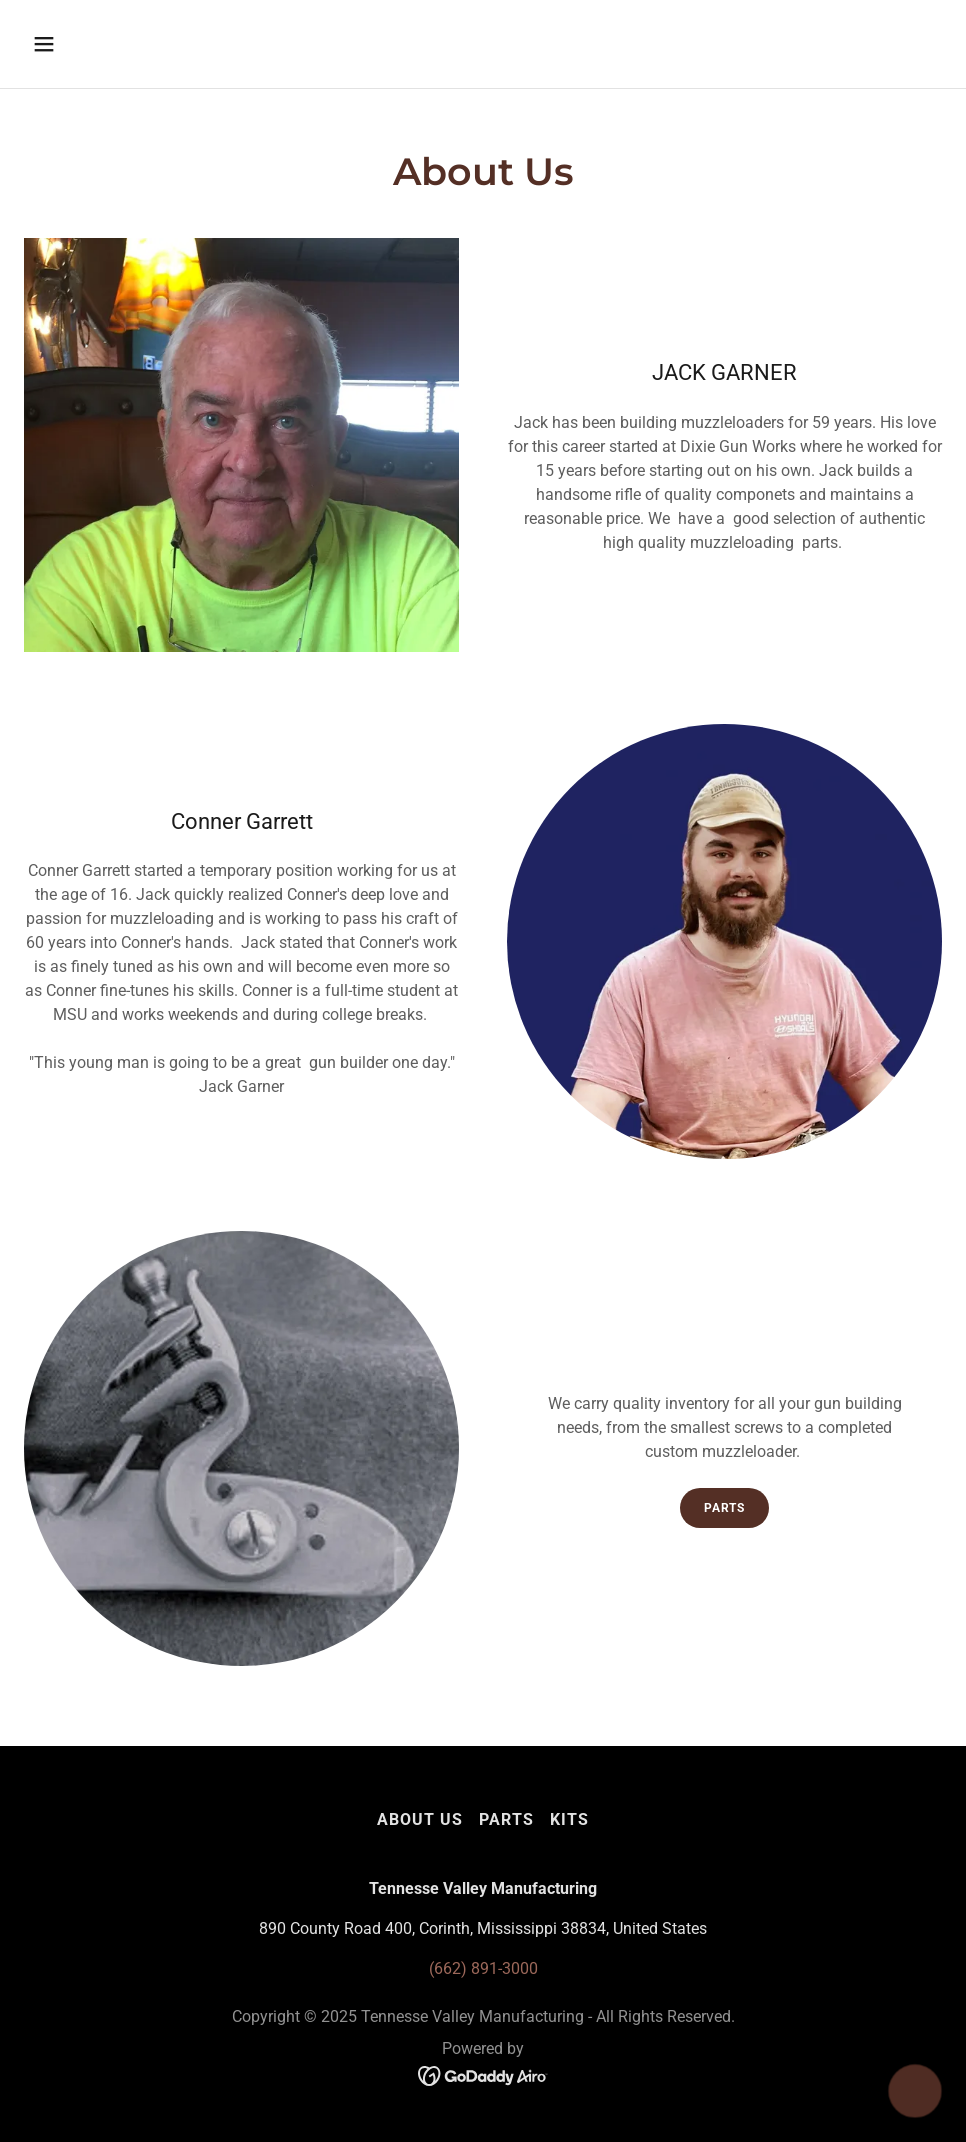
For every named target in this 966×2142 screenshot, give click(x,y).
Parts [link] (506, 1819)
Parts (724, 1508)
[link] (483, 2074)
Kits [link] (569, 1819)
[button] (129, 44)
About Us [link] (420, 1819)
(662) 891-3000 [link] (483, 1968)
